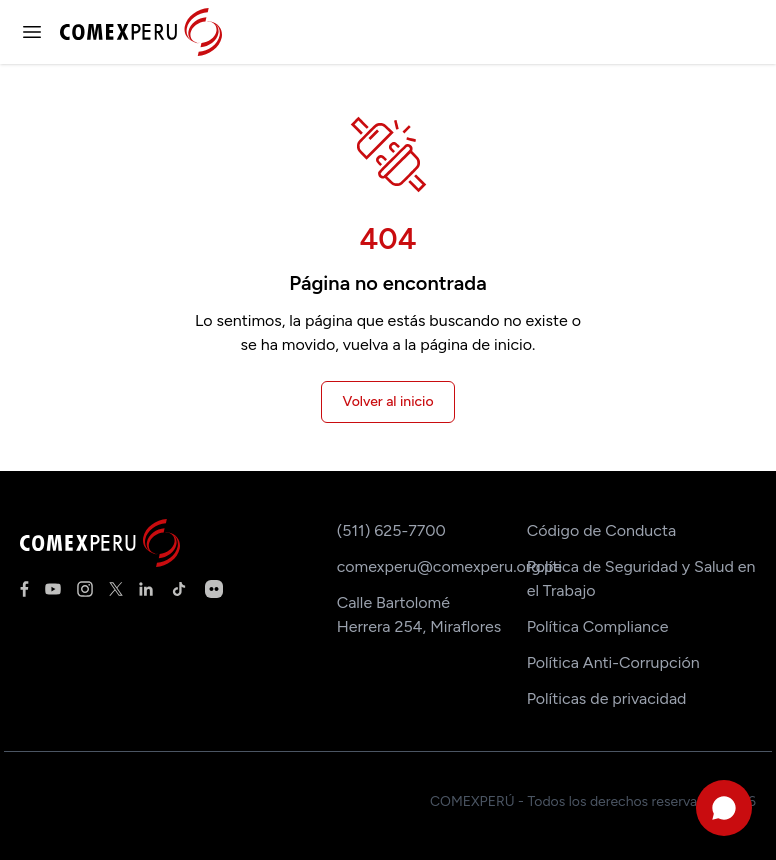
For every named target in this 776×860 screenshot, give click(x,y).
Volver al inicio (387, 401)
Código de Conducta (601, 530)
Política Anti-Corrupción (613, 662)
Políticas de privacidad (607, 698)
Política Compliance (598, 626)
